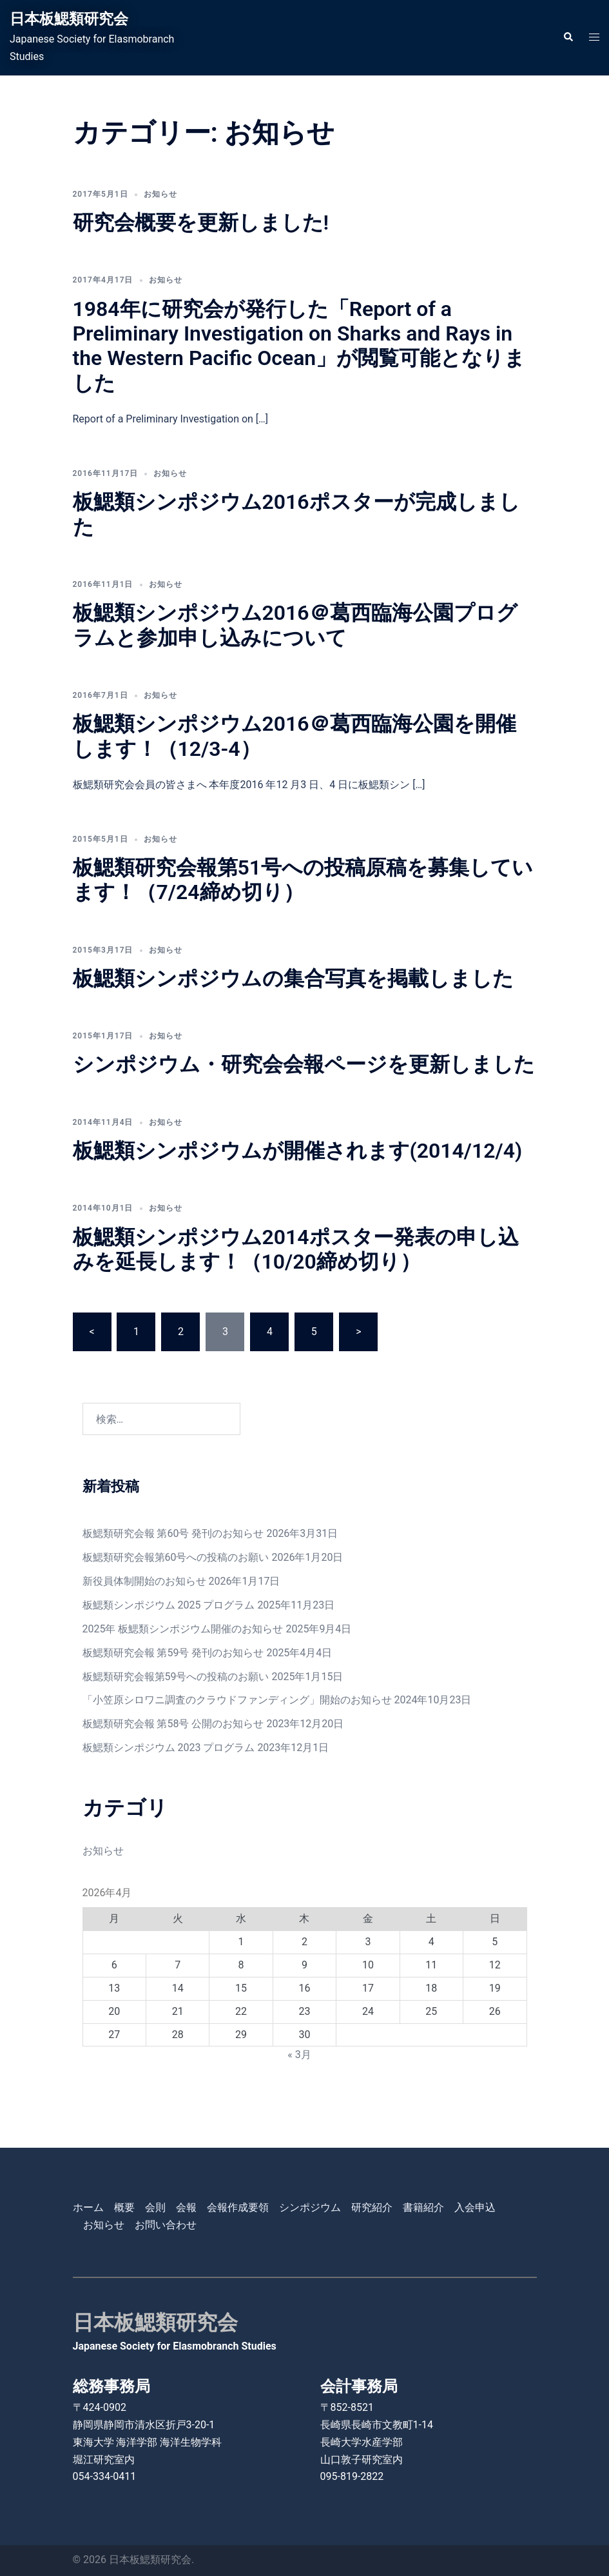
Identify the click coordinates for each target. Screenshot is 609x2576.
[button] (568, 37)
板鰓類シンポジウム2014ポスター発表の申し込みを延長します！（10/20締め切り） (296, 1249)
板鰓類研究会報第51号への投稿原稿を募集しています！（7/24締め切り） (303, 879)
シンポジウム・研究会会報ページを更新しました (304, 1064)
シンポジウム (310, 2207)
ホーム (88, 2207)
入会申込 (475, 2207)
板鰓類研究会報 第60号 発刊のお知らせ (173, 1533)
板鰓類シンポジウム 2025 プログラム (168, 1605)
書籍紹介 (423, 2207)
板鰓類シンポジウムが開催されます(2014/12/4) (298, 1150)
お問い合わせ (166, 2225)
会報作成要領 (238, 2207)
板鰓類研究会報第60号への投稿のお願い (175, 1557)
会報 (186, 2207)
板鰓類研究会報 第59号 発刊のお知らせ (173, 1653)
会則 (155, 2207)
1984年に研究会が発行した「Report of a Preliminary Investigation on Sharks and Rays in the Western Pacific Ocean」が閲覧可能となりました (299, 346)
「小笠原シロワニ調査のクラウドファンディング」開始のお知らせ (237, 1700)
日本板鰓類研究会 (71, 19)
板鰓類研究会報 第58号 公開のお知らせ (173, 1724)
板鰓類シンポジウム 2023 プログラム (168, 1747)
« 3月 (299, 2054)
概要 (124, 2207)
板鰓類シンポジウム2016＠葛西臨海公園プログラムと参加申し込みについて (295, 624)
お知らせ (160, 194)
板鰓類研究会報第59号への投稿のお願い (175, 1676)
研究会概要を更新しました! (201, 222)
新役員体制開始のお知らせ (144, 1581)
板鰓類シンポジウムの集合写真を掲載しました (293, 978)
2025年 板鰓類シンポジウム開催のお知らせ (183, 1629)
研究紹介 (371, 2207)
